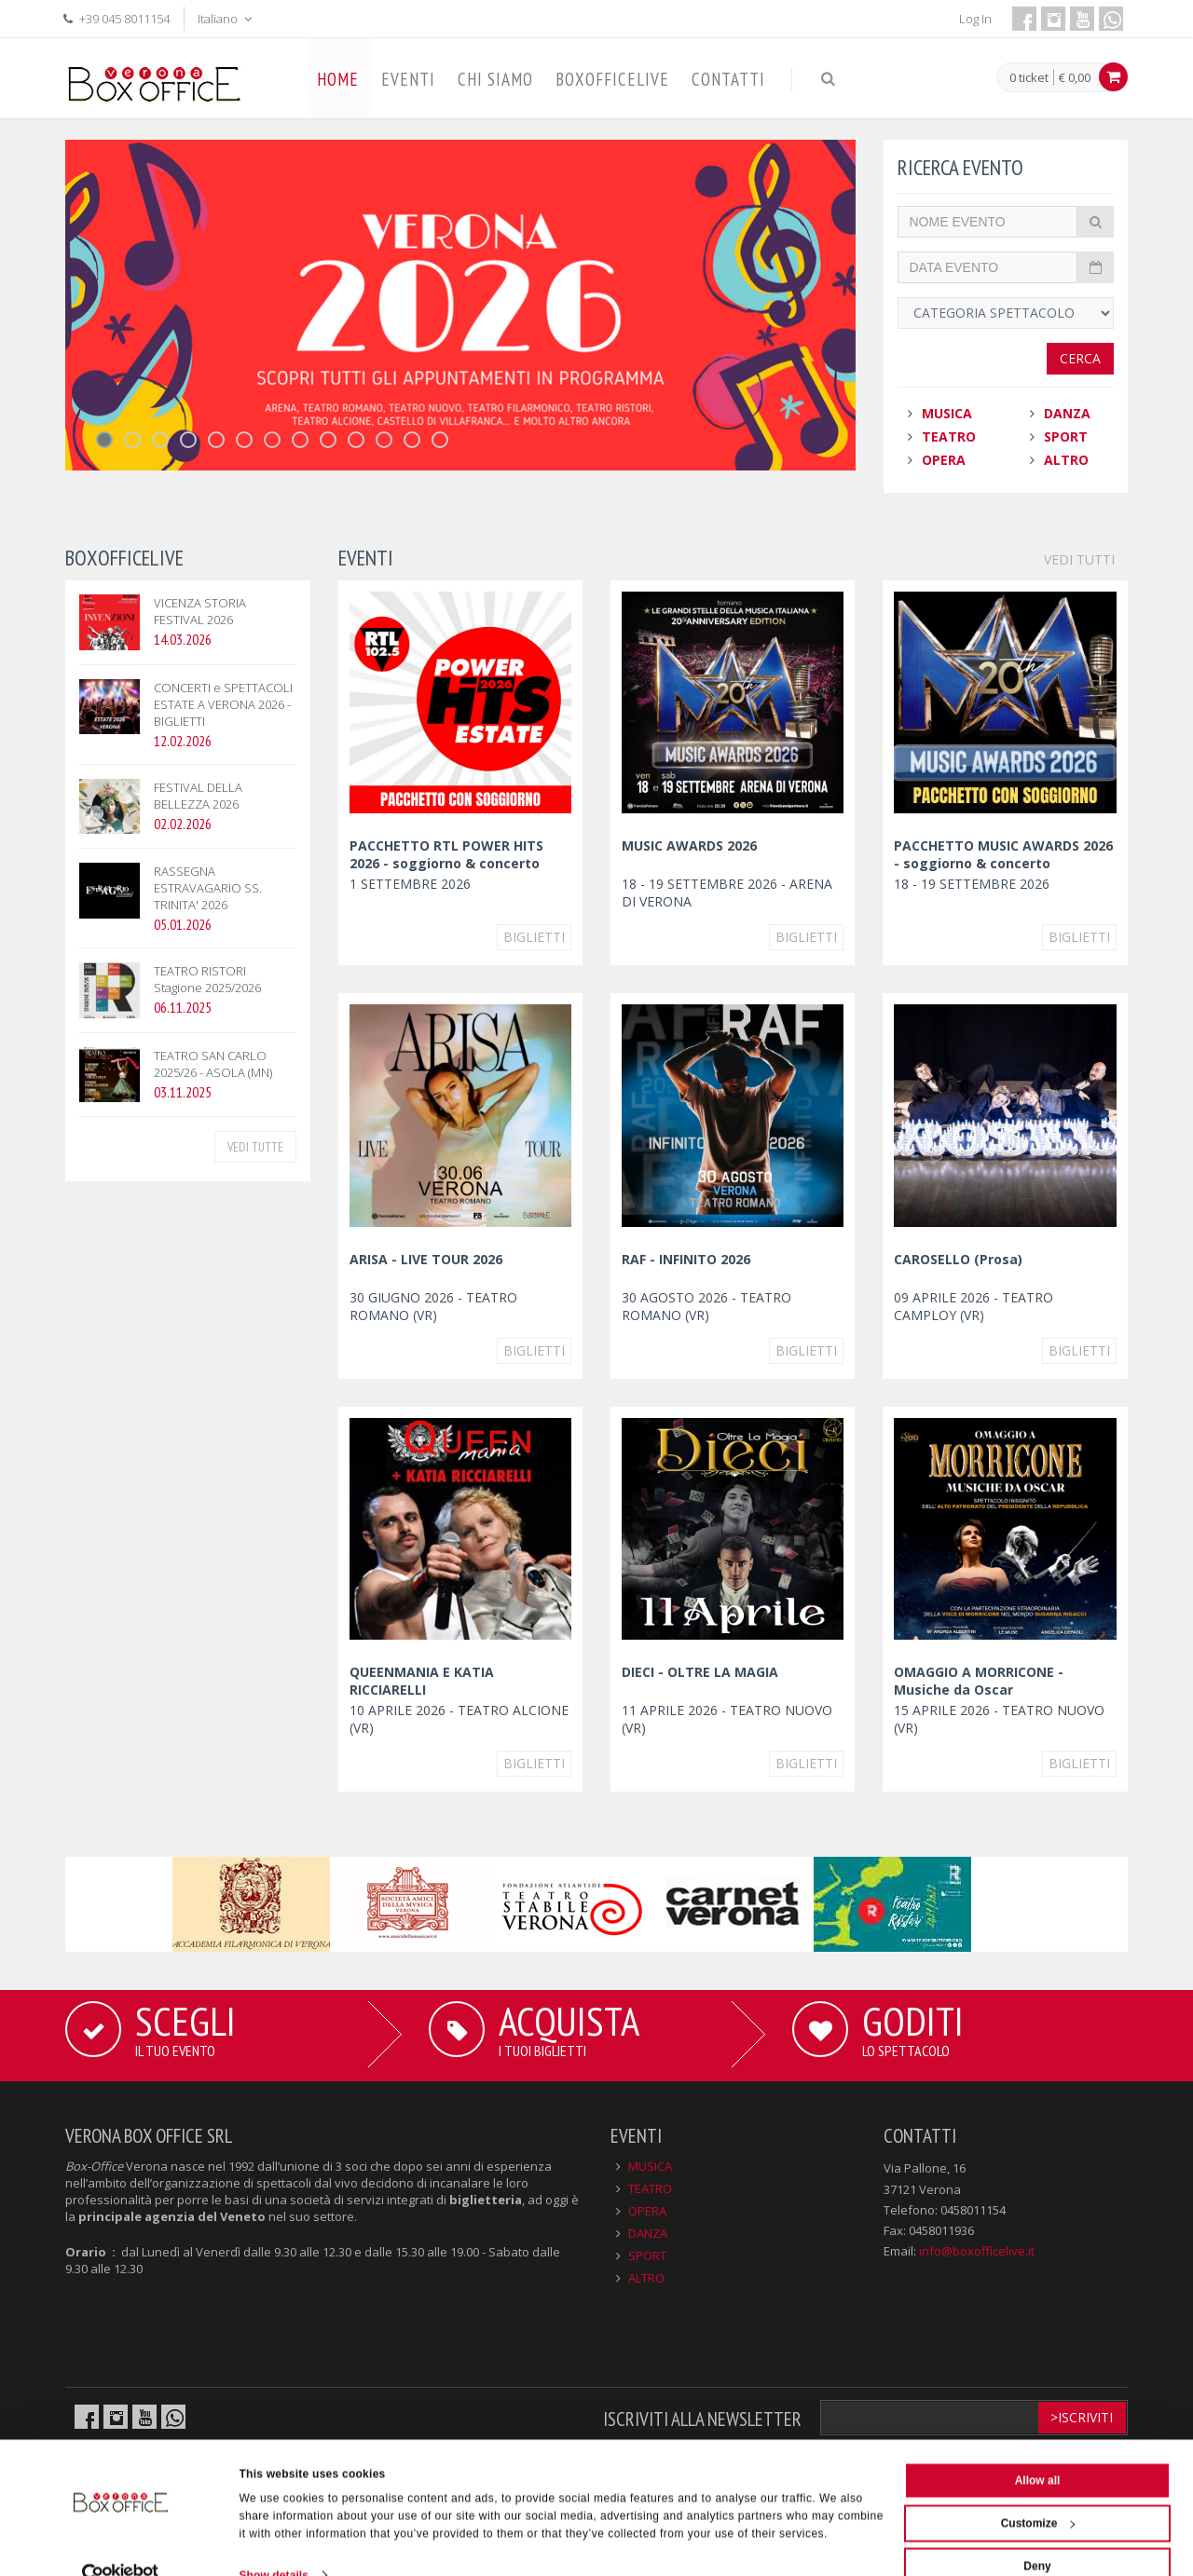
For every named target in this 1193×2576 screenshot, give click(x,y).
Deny (1036, 2533)
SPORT (1066, 436)
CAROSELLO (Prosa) (958, 1259)
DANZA (1067, 413)
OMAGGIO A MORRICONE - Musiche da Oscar (978, 1680)
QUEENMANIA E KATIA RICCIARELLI (422, 1680)
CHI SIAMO (495, 79)
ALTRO (1066, 460)
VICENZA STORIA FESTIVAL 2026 (200, 611)
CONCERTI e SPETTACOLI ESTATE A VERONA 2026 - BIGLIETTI (223, 704)
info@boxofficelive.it (977, 2250)
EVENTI (408, 79)
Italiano (226, 18)
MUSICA (947, 413)
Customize (1038, 2490)
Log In (975, 18)
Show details (274, 2542)
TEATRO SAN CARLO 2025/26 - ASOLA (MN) (213, 1064)
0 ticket (1029, 78)
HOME (338, 79)
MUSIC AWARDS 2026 (689, 845)
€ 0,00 (1074, 77)
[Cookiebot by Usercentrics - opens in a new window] (120, 2542)
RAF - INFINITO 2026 (686, 1259)
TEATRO (949, 436)
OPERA (944, 460)
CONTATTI (728, 79)
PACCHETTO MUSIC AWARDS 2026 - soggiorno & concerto (1003, 854)
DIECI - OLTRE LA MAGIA (700, 1672)
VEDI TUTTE (255, 1146)
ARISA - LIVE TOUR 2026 (426, 1259)
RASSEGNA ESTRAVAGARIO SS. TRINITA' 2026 (208, 888)
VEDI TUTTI (1079, 559)
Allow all (1038, 2447)
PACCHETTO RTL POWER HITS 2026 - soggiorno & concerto (446, 854)
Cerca (1080, 358)
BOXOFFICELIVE (612, 79)
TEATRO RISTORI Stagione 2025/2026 (207, 979)
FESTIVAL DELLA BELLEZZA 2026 (198, 795)
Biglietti (534, 937)
